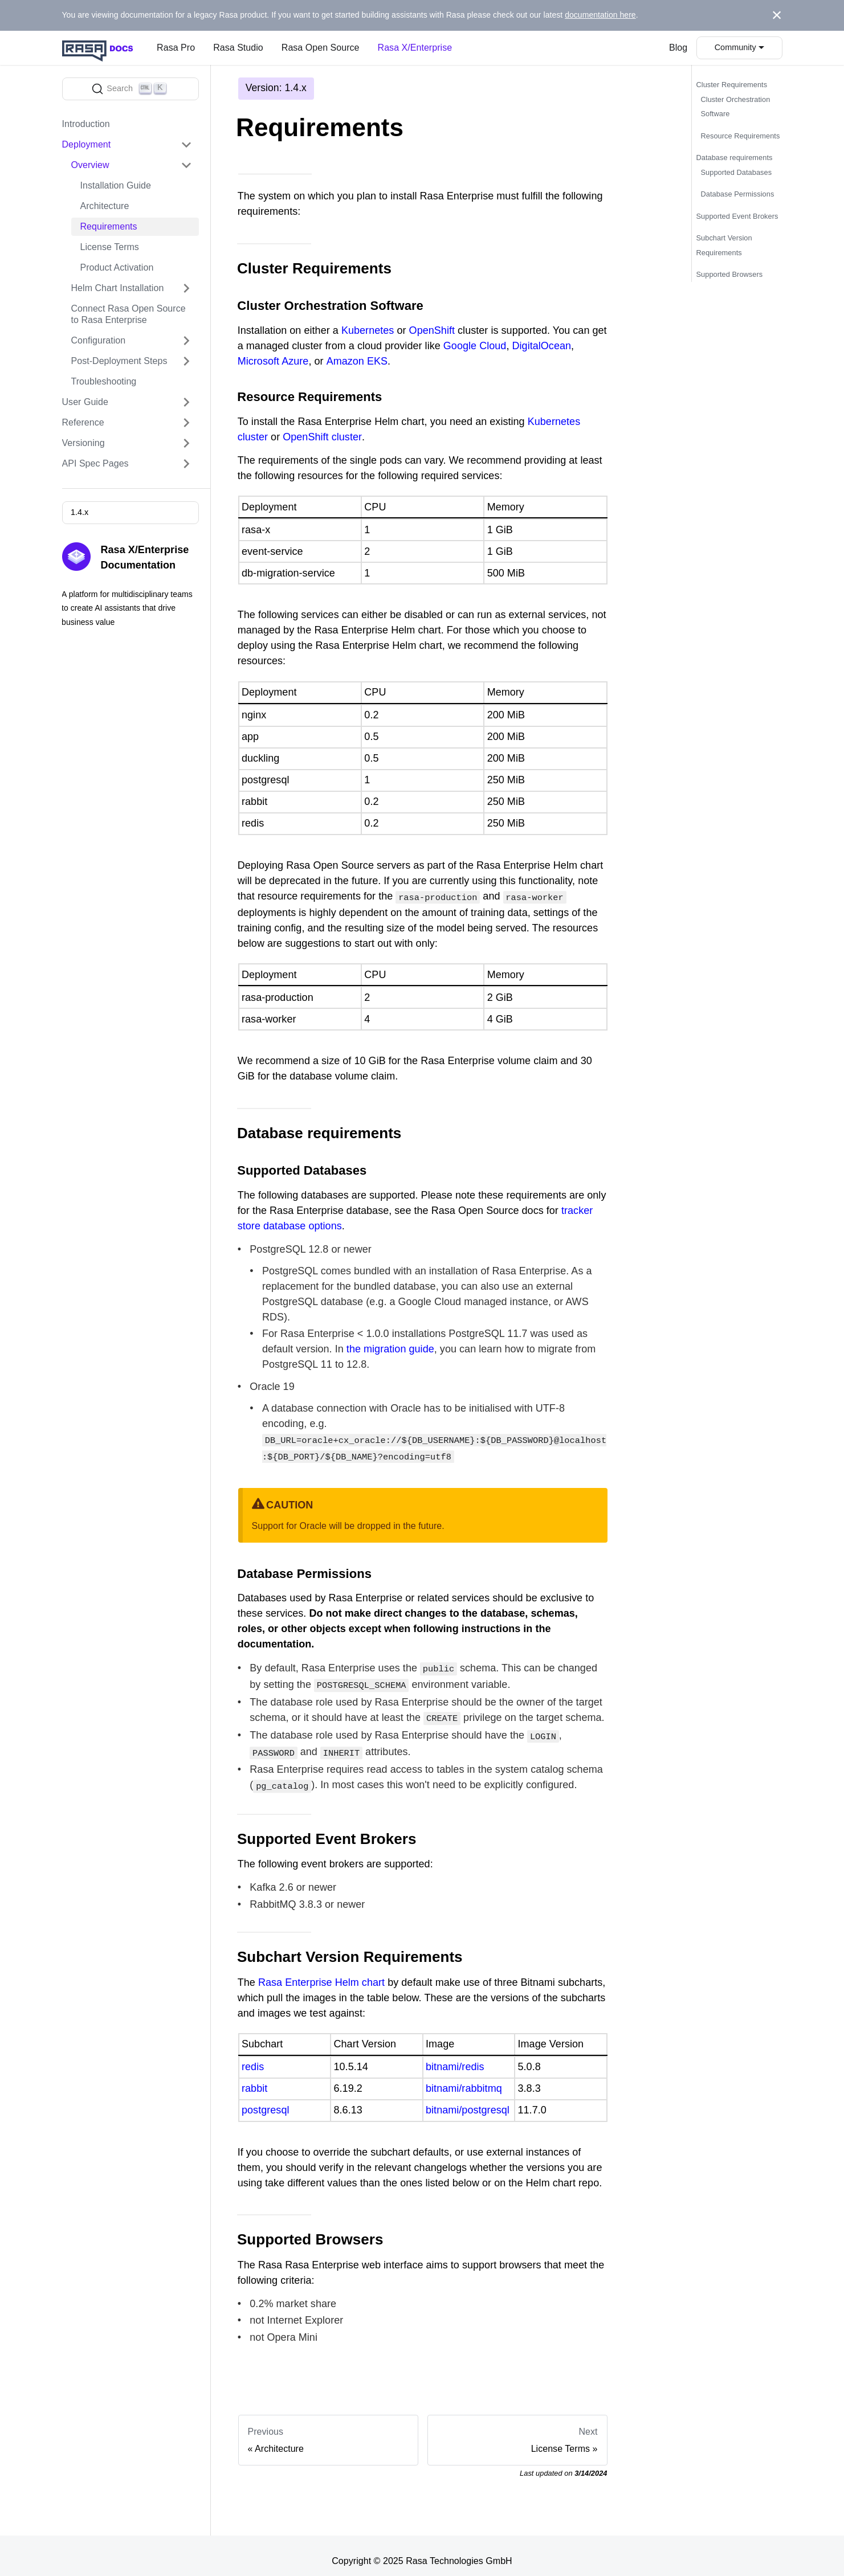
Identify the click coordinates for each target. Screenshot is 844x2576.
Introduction (86, 124)
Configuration (98, 340)
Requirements (108, 226)
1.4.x (79, 512)
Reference (83, 422)
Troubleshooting (104, 381)
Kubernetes (367, 330)
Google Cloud (475, 345)
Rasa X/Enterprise (415, 47)
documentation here (600, 14)
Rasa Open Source (321, 47)
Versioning (83, 443)
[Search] (130, 88)
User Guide (85, 402)
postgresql (265, 2099)
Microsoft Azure (273, 361)
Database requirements (734, 157)
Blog (678, 47)
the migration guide (390, 1348)
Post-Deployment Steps (119, 361)
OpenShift (432, 330)
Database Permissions (737, 194)
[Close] (777, 15)
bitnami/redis (455, 2056)
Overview (90, 165)
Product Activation (117, 267)
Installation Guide (115, 185)
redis (253, 2056)
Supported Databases (736, 172)
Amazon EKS (357, 361)
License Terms (109, 247)
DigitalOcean (542, 345)
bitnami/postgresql (467, 2099)
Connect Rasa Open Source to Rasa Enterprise (128, 314)
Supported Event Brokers (737, 216)
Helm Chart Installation (117, 288)
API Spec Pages (95, 463)
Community (735, 47)
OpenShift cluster (322, 437)
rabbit (254, 2078)
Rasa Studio (238, 47)
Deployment (86, 144)
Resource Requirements (740, 136)
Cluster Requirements (732, 84)
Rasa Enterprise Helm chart (321, 1972)
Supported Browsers (729, 274)
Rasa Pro (176, 47)
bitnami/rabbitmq (464, 2078)
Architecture (104, 206)
